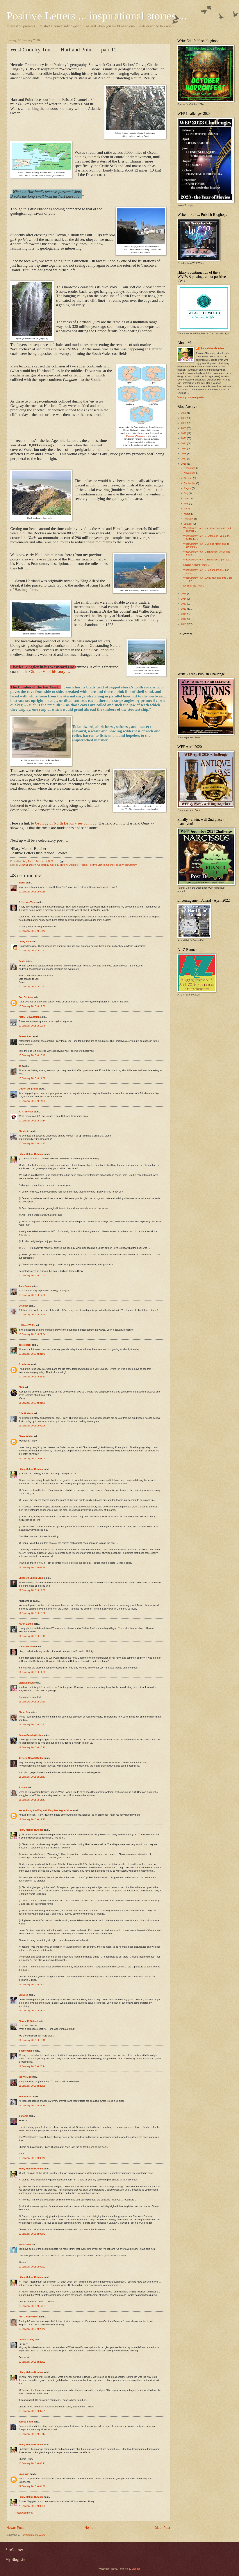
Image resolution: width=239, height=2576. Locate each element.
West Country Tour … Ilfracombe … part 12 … (207, 559)
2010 (184, 619)
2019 (184, 448)
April (186, 508)
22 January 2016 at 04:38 (32, 2486)
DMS (21, 1387)
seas (118, 864)
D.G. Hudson (26, 1413)
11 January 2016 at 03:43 (32, 1458)
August (188, 488)
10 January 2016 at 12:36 (32, 1006)
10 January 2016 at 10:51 (32, 950)
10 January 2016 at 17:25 (32, 1314)
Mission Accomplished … (196, 564)
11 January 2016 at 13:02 (32, 1613)
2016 (184, 463)
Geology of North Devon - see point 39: (66, 823)
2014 (184, 598)
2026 (184, 413)
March (187, 513)
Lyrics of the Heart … (194, 585)
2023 (184, 428)
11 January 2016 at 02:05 (32, 1425)
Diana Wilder (26, 1436)
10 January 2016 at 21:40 (32, 1353)
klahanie (23, 2116)
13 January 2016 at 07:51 (32, 2411)
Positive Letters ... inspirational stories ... (96, 16)
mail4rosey (25, 2244)
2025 (184, 418)
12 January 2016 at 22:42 (32, 2329)
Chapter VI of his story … (49, 671)
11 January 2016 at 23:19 (32, 2105)
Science (110, 864)
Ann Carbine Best (28, 2316)
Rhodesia (24, 1131)
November (189, 473)
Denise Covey (27, 2339)
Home (89, 2528)
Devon (32, 864)
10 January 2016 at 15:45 (32, 1275)
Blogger (136, 2568)
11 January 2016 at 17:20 (32, 1819)
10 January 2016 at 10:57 (32, 986)
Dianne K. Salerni (28, 2021)
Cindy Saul (25, 941)
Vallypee (23, 1995)
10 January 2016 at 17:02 (32, 1295)
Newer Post (15, 2528)
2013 (184, 603)
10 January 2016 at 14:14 (32, 1120)
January (188, 523)
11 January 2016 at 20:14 (32, 2066)
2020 (184, 443)
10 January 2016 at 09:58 (32, 891)
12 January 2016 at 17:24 (32, 2306)
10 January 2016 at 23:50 (32, 1376)
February (189, 518)
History (63, 864)
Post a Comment (24, 2512)
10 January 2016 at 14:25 (32, 1143)
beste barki (25, 1344)
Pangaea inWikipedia (135, 436)
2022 (184, 433)
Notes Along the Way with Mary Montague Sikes (45, 1810)
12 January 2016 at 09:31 (32, 2266)
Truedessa (24, 1364)
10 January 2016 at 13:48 (32, 1055)
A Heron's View (27, 902)
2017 (184, 458)
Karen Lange (26, 1623)
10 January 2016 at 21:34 (32, 1334)
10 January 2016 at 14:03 (32, 1101)
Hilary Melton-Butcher (31, 1154)
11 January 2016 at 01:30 (32, 1402)
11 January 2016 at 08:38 (32, 1567)
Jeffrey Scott (26, 2421)
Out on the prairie (28, 1088)
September (190, 483)
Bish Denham (26, 1682)
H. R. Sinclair (26, 1111)
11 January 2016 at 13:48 (32, 1636)
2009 (184, 624)
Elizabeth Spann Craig (31, 1577)
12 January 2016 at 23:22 (32, 2361)
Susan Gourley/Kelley (31, 1735)
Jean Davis (25, 1286)
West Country (129, 864)
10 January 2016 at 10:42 (32, 931)
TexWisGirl (25, 2076)
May (186, 503)
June (187, 498)
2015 (184, 593)
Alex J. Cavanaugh (29, 1016)
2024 (184, 423)
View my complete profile (190, 397)
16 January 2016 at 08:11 (32, 2463)
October (188, 478)
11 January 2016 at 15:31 (32, 1724)
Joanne (23, 1787)
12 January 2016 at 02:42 (32, 2158)
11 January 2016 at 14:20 (32, 1672)
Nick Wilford (25, 2096)
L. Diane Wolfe (27, 1325)
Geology (54, 864)
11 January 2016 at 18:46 (32, 2040)
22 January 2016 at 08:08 (32, 2506)
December (189, 468)
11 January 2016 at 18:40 (32, 2010)
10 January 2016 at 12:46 (32, 1025)
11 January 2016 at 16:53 (32, 1776)
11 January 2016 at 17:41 (32, 1984)
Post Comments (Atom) (33, 2535)
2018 (184, 453)
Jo (20, 1066)
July (186, 493)
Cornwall (23, 864)
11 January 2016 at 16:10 (32, 1747)
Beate (22, 961)
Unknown (24, 2474)
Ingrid (22, 882)
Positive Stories (97, 864)
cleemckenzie (26, 2050)
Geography (43, 864)
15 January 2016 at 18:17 (32, 2434)
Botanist (23, 1305)
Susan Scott (25, 1036)
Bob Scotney (26, 997)
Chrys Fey (24, 1712)
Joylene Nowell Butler (31, 1758)
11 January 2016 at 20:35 (32, 2085)
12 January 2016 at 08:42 (32, 2233)
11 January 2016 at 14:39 (32, 1701)
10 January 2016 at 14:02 (32, 1078)
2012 (184, 608)
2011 (184, 614)
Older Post (162, 2528)
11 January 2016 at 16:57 (32, 1799)
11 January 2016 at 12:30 (32, 1590)
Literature (74, 864)
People (83, 864)
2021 (184, 438)
